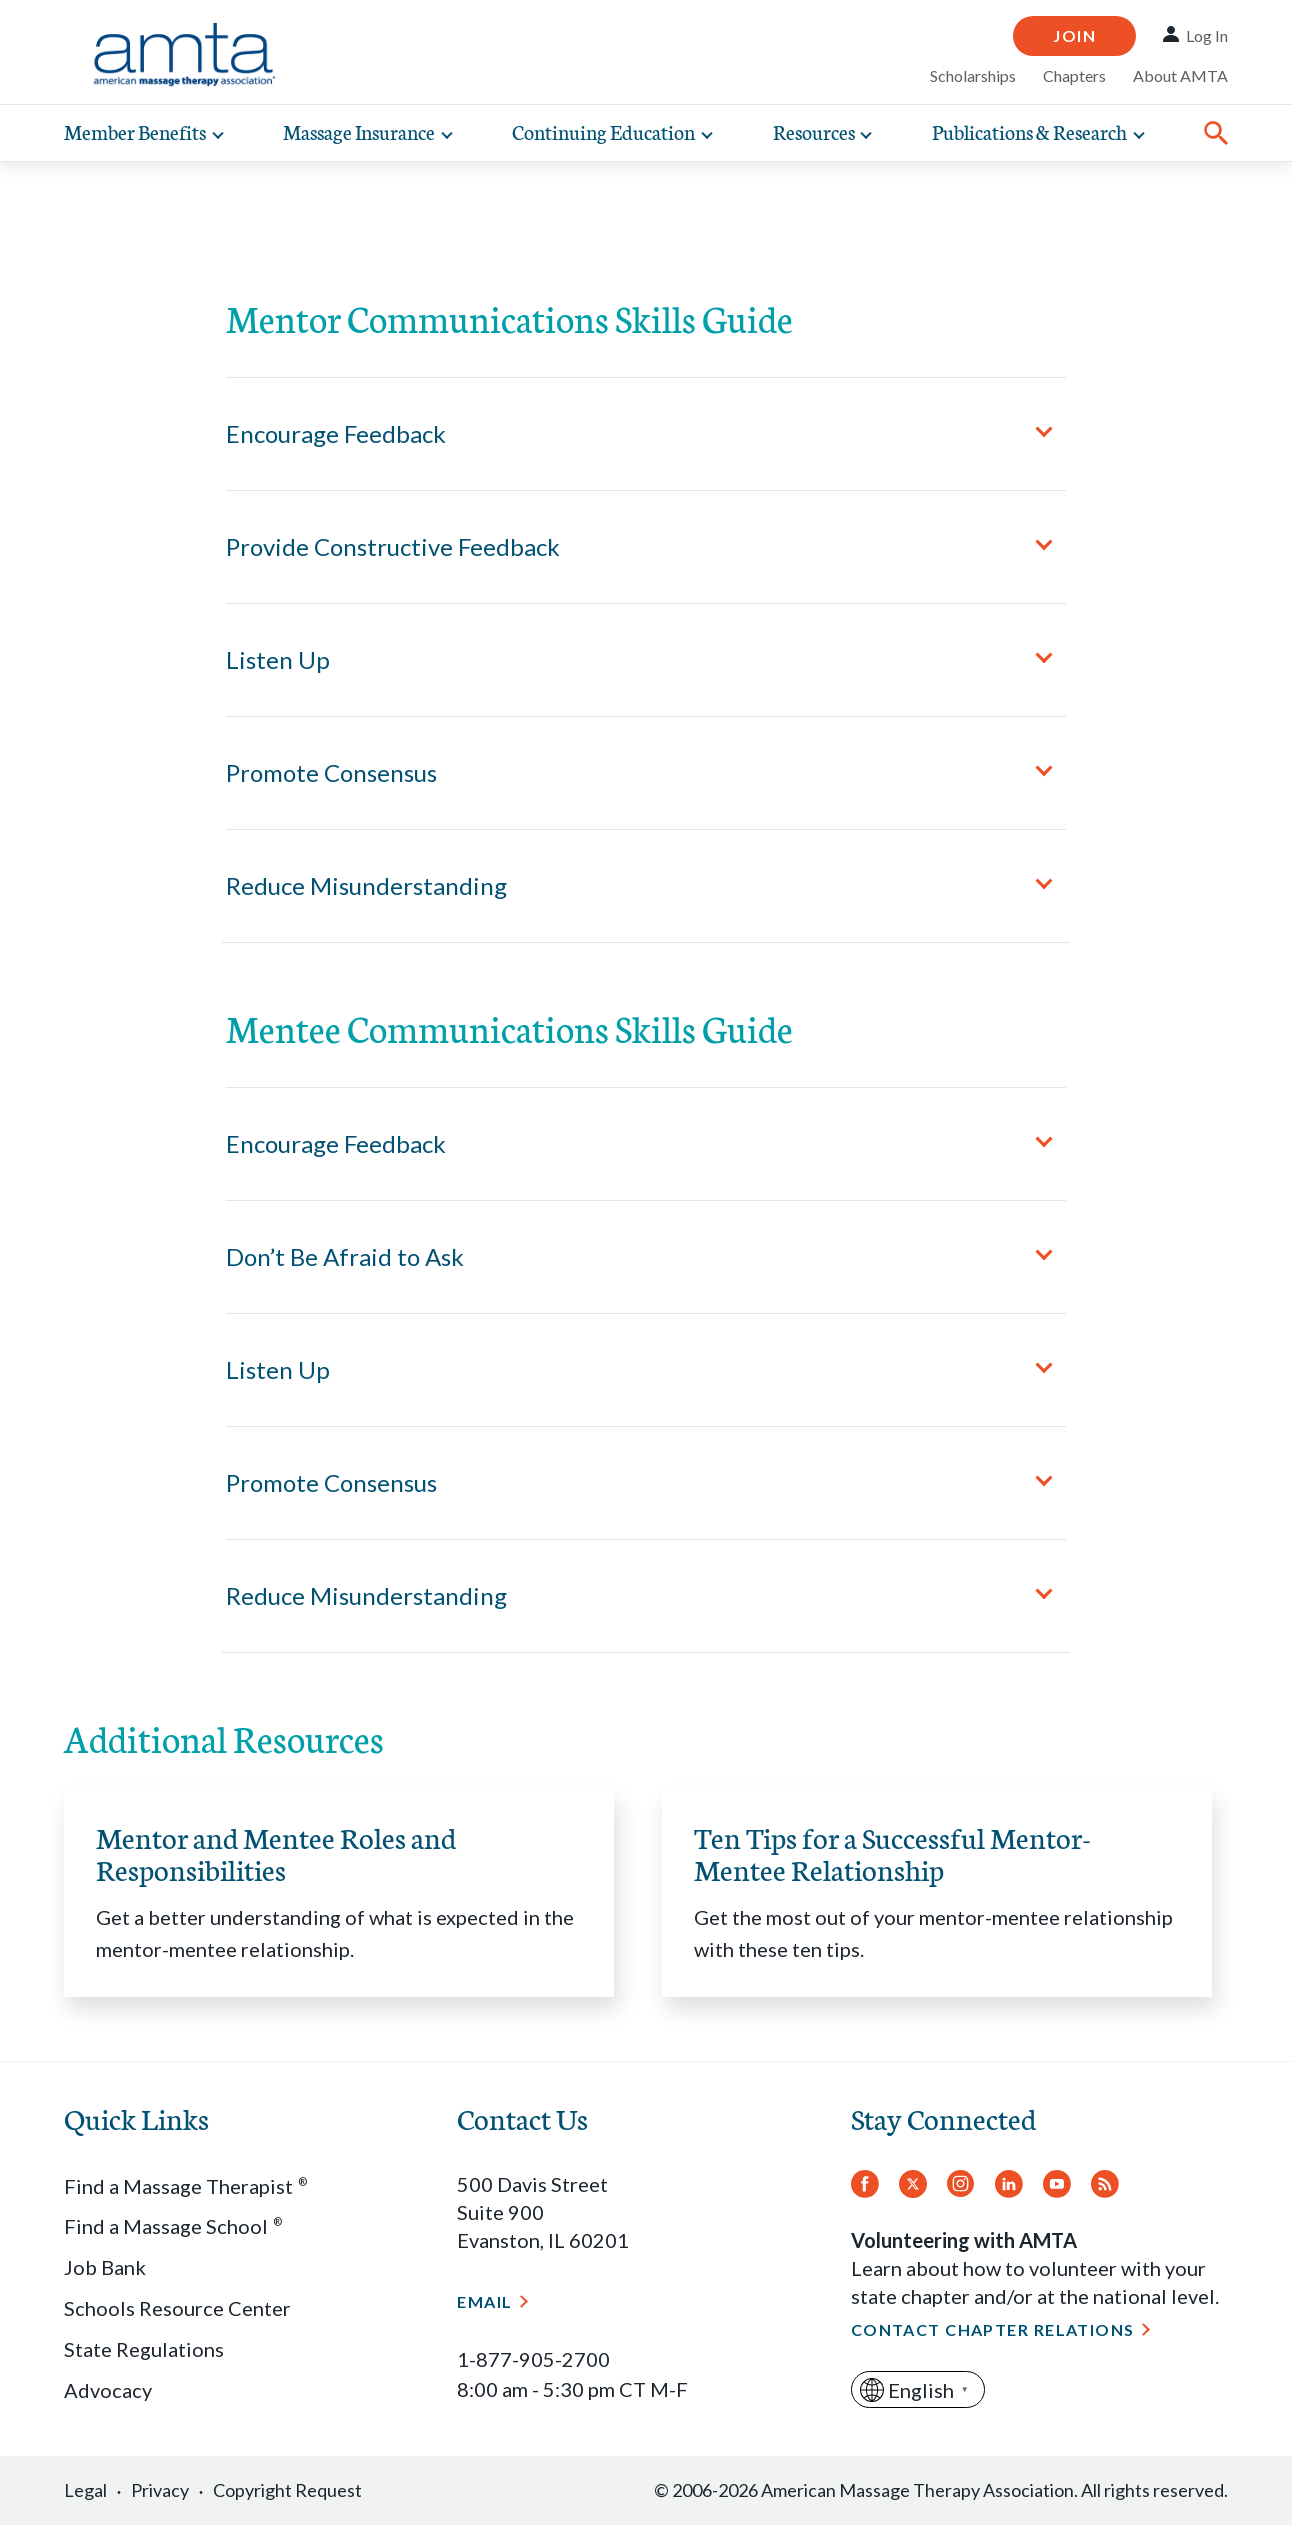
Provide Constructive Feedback (393, 546)
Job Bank (105, 2267)
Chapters (1074, 75)
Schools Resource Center (177, 2308)
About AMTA (1180, 75)
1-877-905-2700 (533, 2359)
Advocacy (108, 2390)
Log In (1207, 35)
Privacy (160, 2490)
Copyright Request (287, 2490)
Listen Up (278, 659)
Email (484, 2301)
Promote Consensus (331, 772)
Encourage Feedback (336, 433)
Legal (85, 2490)
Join (1074, 35)
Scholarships (973, 75)
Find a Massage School (173, 2226)
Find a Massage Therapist (185, 2186)
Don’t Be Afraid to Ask (345, 1256)
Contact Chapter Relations (993, 2329)
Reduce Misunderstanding (366, 885)
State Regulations (144, 2349)
